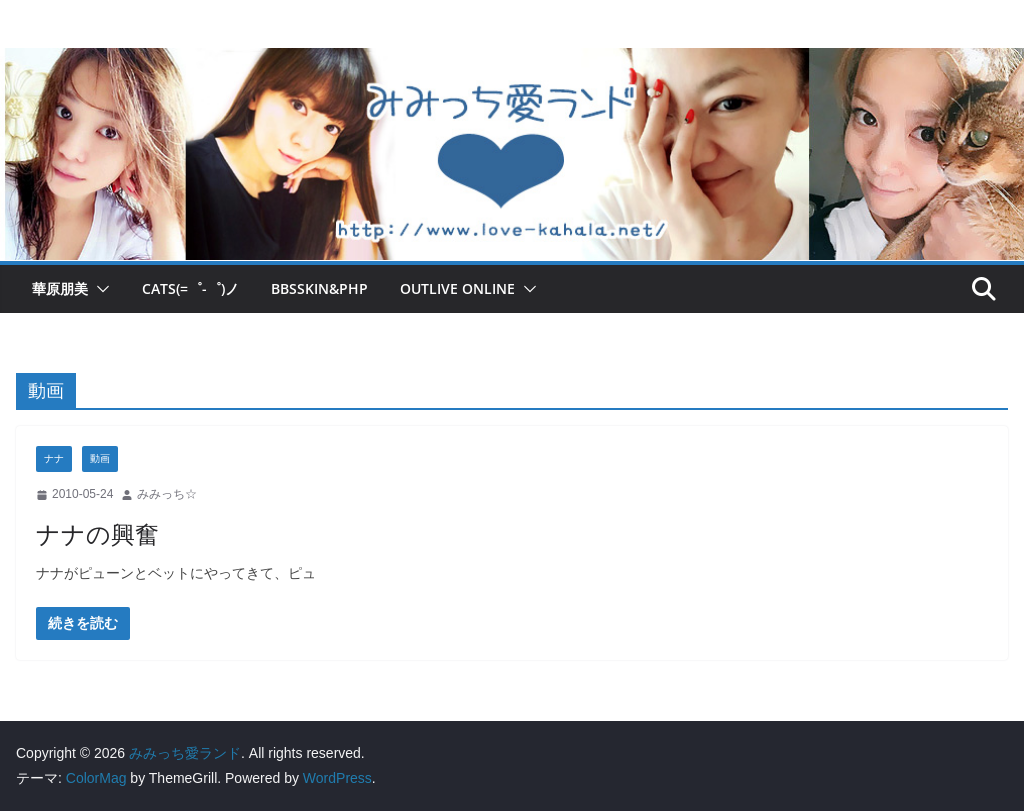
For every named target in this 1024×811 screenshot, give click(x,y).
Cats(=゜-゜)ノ (190, 288)
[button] (99, 289)
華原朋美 (60, 288)
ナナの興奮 (97, 533)
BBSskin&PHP (319, 288)
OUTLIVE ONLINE (457, 288)
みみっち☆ (167, 494)
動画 (100, 458)
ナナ (54, 458)
